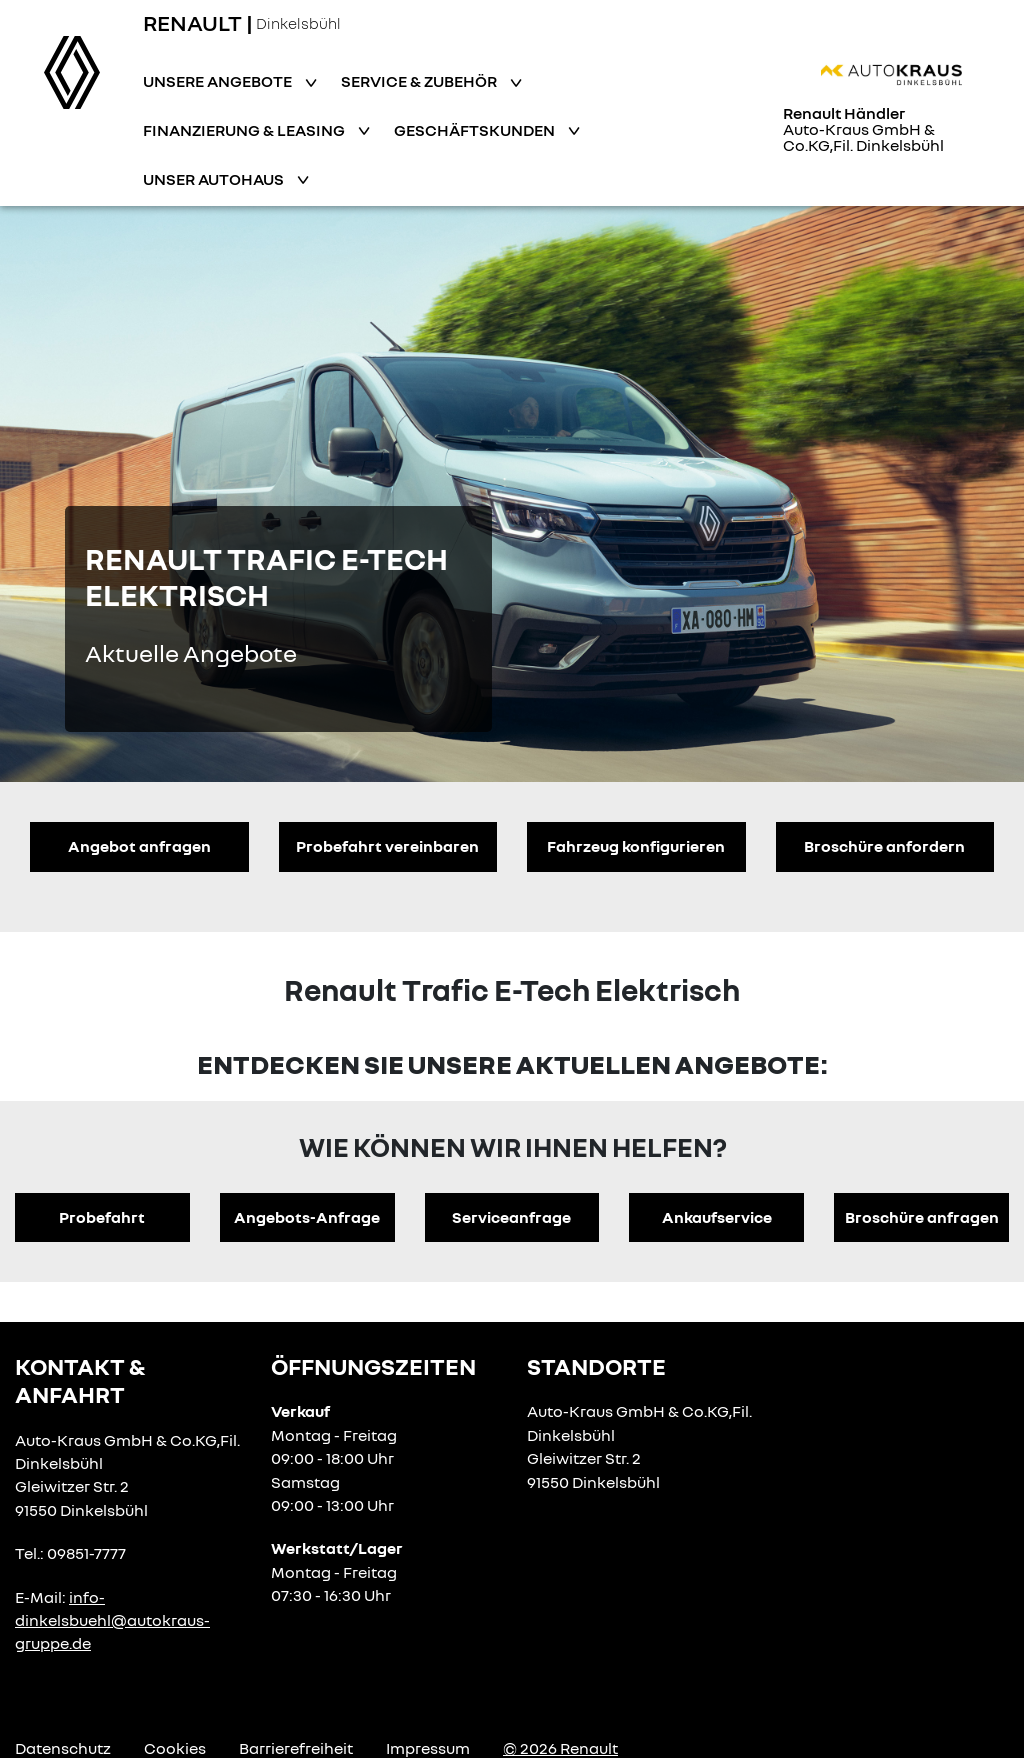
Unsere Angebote (219, 81)
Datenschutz (63, 1748)
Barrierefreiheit (296, 1748)
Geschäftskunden (476, 130)
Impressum (428, 1748)
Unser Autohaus (215, 179)
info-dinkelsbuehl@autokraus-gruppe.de (112, 1620)
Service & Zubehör (420, 81)
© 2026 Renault (560, 1748)
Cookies (175, 1748)
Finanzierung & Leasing (245, 130)
